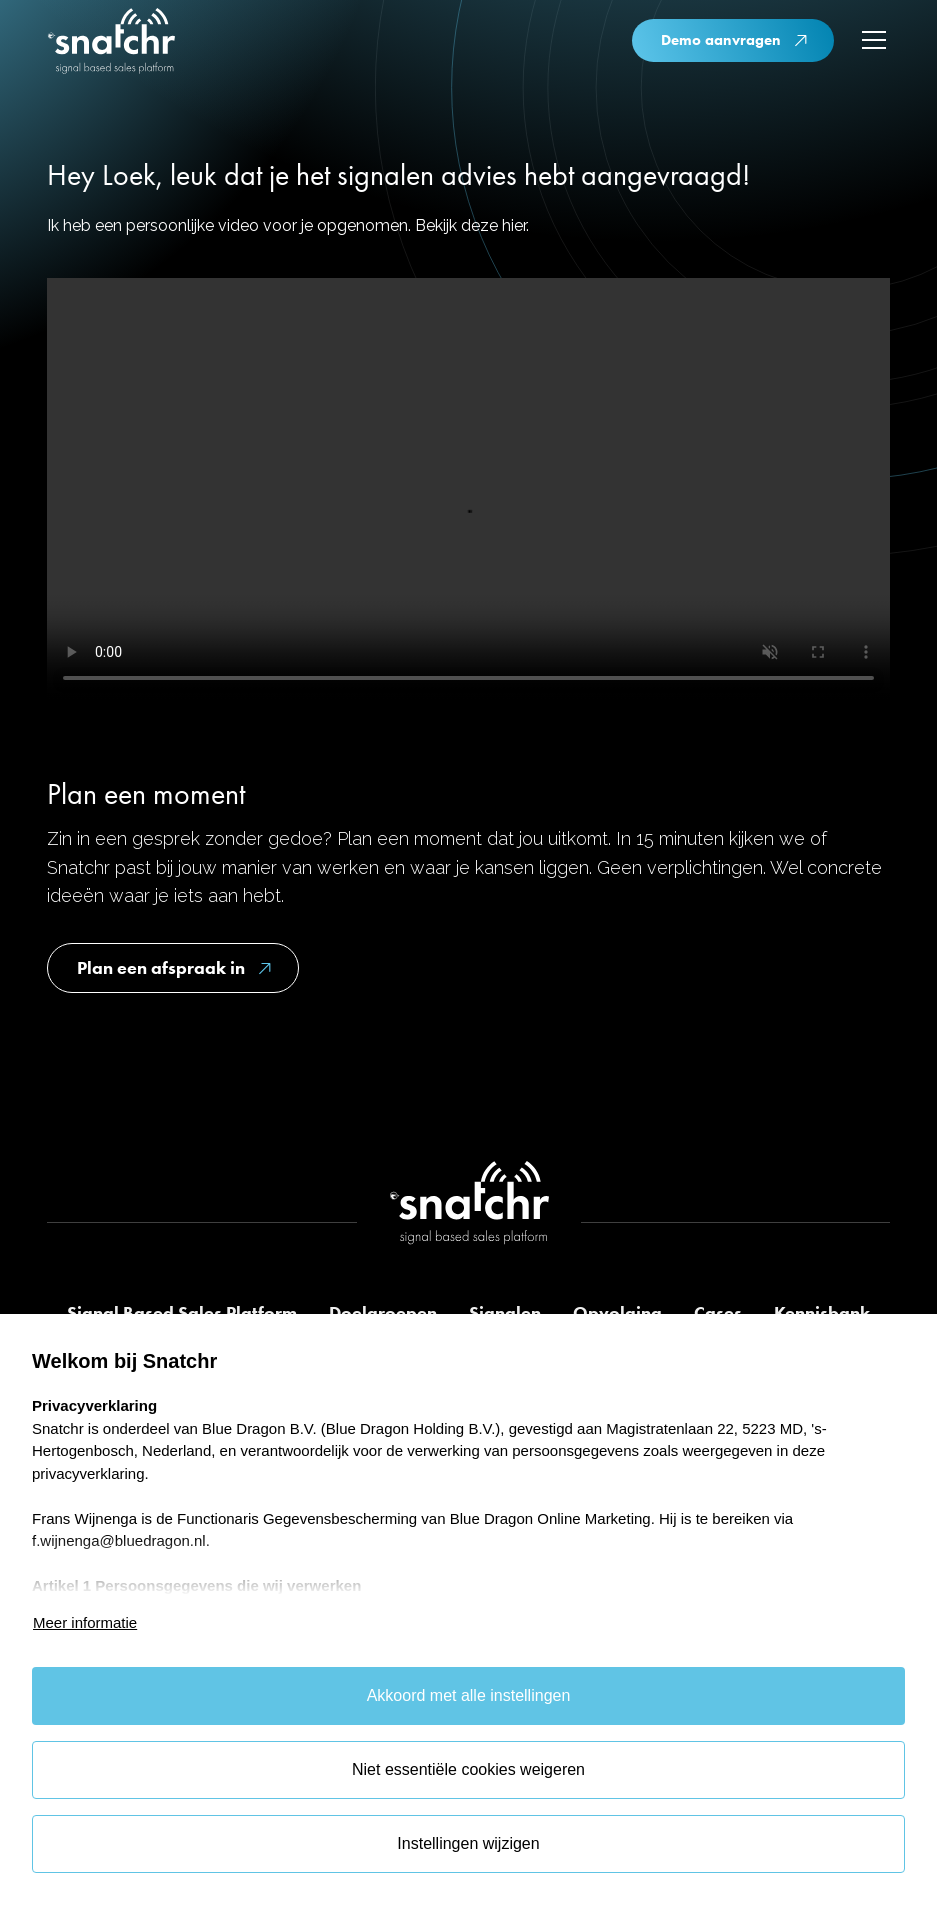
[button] (870, 40)
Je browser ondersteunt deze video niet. (468, 489)
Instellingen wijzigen (468, 1843)
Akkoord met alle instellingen (469, 1695)
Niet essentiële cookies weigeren (468, 1769)
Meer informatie (85, 1622)
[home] (111, 44)
